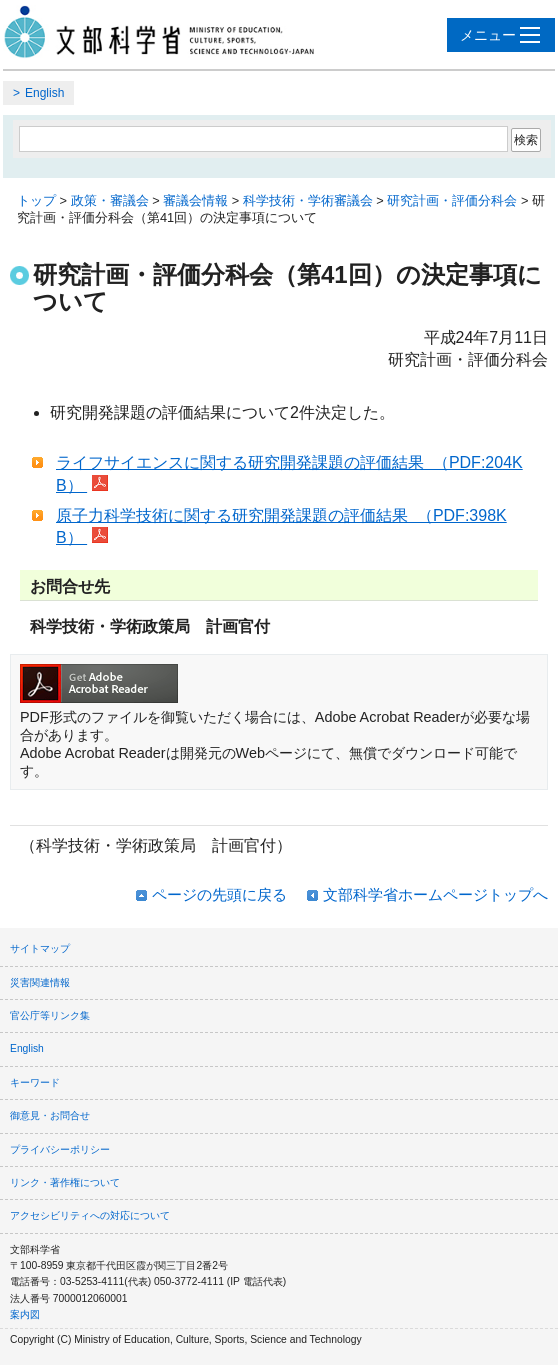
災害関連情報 (40, 982)
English (44, 93)
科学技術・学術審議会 (308, 200)
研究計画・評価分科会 (452, 200)
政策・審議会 (110, 200)
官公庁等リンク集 (50, 1015)
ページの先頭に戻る (219, 894)
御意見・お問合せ (50, 1115)
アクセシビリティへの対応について (90, 1215)
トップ (36, 200)
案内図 (25, 1314)
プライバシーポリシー (60, 1149)
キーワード (35, 1082)
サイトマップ (40, 948)
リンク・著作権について (65, 1182)
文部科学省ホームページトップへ (435, 894)
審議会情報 (195, 200)
